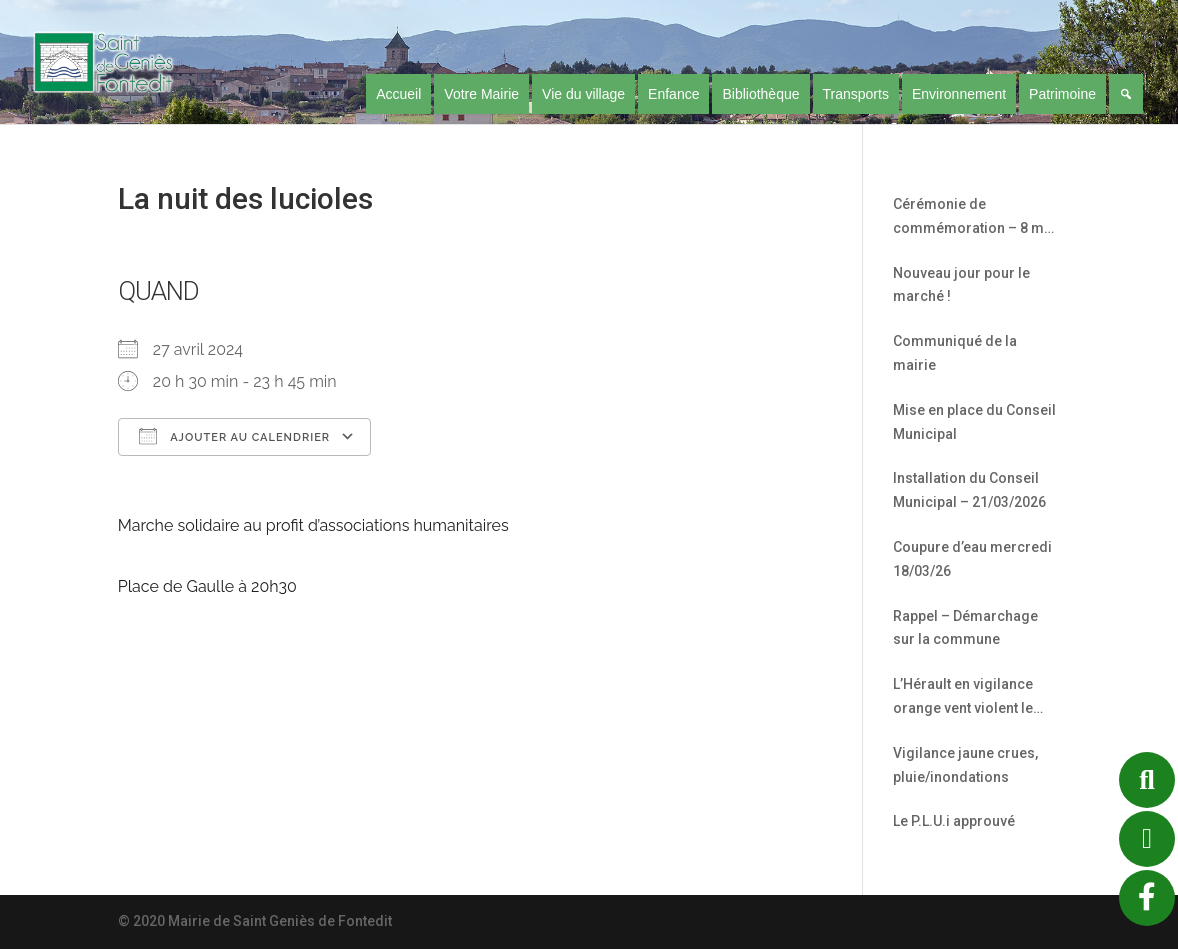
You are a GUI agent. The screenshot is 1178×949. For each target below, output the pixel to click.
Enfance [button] (673, 94)
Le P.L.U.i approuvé (954, 821)
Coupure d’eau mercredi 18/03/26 (972, 559)
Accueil (398, 94)
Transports (856, 94)
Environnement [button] (959, 94)
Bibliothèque (760, 94)
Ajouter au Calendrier (234, 436)
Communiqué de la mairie (955, 353)
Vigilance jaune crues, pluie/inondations (965, 765)
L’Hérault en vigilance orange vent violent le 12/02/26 (963, 698)
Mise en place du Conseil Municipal (974, 422)
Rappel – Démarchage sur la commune (965, 628)
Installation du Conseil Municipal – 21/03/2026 (969, 490)
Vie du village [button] (583, 94)
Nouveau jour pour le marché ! (961, 285)
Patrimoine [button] (1062, 94)
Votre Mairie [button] (481, 94)
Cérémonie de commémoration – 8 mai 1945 (974, 218)
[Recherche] (1126, 94)
